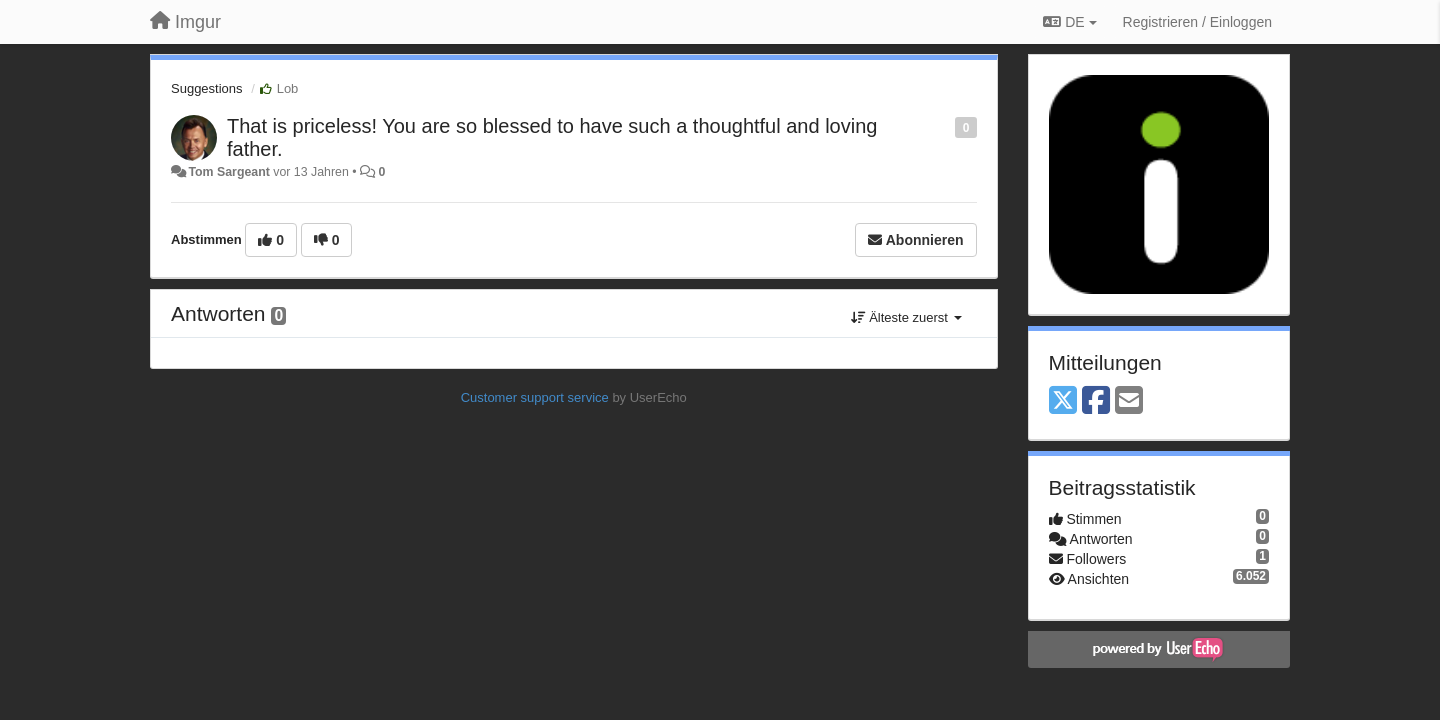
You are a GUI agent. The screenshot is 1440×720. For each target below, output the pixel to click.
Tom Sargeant (228, 172)
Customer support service (535, 397)
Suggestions (207, 88)
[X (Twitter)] (1063, 401)
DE (1069, 22)
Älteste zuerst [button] (906, 317)
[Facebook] (1096, 401)
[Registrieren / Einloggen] (1197, 22)
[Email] (1129, 401)
